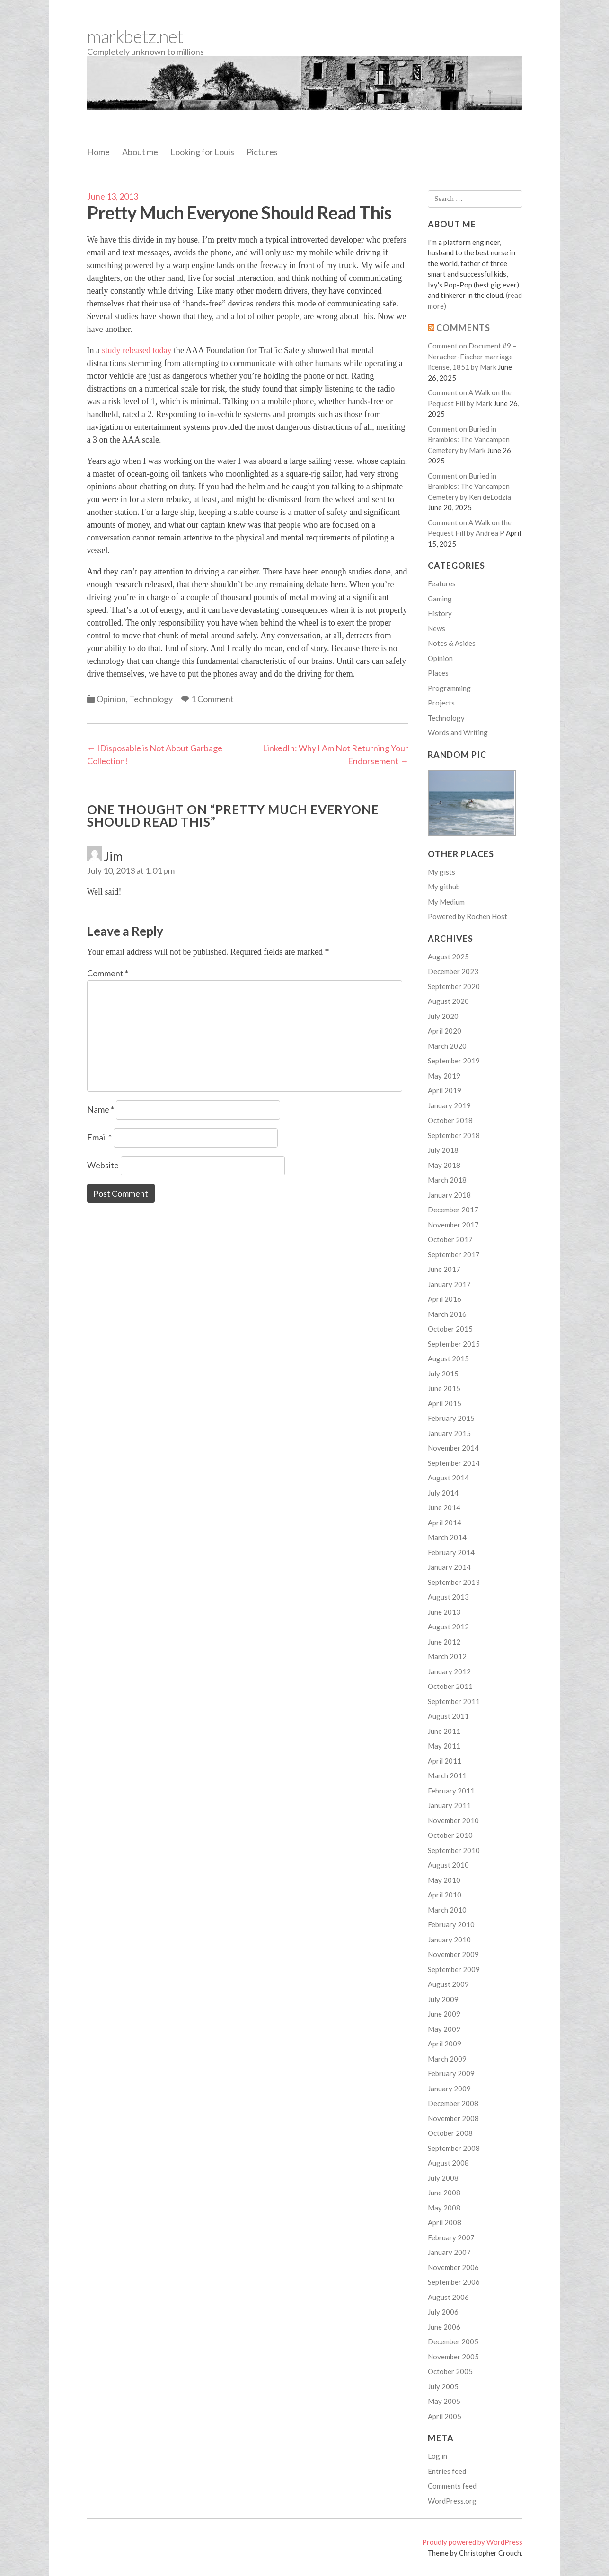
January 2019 (449, 1105)
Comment (107, 973)
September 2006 (454, 2282)
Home (98, 152)
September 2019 (454, 1060)
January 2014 (449, 1567)
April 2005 (444, 2416)
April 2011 (444, 1761)
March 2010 (447, 1910)
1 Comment (212, 699)
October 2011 (450, 1686)
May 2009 (444, 2029)
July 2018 (443, 1150)
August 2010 (448, 1865)
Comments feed (452, 2485)
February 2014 (451, 1552)
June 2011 (444, 1731)
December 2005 (453, 2341)
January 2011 (449, 1805)
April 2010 (444, 1894)
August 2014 (448, 1477)
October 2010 (450, 1835)
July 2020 (443, 1016)
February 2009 (451, 2073)
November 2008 (453, 2118)
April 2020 (444, 1031)
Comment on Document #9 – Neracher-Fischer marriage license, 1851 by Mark (472, 356)
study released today (136, 350)
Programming (449, 688)
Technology (151, 699)
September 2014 (454, 1463)
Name (100, 1109)
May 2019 (444, 1075)
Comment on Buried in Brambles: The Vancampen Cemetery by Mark (469, 439)
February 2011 (451, 1790)
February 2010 (451, 1924)
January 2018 (449, 1195)
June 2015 (444, 1388)
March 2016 (447, 1314)
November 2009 (453, 1954)
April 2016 (444, 1299)
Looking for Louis (202, 152)
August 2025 (448, 956)
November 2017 (453, 1224)
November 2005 (453, 2356)
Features (442, 583)
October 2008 (450, 2133)
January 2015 (449, 1433)
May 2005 (444, 2401)
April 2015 (444, 1403)
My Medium (446, 901)
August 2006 (448, 2297)
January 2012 (449, 1671)
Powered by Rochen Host (467, 916)
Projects (441, 702)
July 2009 (443, 1999)
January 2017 (449, 1284)
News (436, 628)
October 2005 (450, 2371)
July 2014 (443, 1492)
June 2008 (444, 2192)
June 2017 (444, 1269)
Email (99, 1137)
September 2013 (454, 1582)
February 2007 (451, 2237)
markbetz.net (135, 36)
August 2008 (448, 2162)
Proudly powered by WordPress (472, 2542)
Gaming (440, 598)
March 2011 (447, 1775)
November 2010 (453, 1820)
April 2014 (444, 1522)
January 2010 (449, 1939)
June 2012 (444, 1641)
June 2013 (444, 1612)
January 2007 (449, 2252)
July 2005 (443, 2386)
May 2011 (444, 1745)
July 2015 (443, 1373)
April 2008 (444, 2222)
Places (438, 673)
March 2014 (447, 1537)
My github (444, 886)
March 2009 (447, 2058)
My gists (441, 872)
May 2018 (444, 1165)
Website (103, 1165)
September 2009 (454, 1969)
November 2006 (453, 2267)
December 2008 (453, 2103)
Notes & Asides (452, 643)
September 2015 (454, 1344)
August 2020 (448, 1001)
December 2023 (453, 971)
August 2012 (448, 1626)
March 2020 (447, 1046)
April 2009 (444, 2043)
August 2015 (448, 1358)
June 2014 (444, 1507)
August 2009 (448, 1984)
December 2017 (453, 1209)
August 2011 (448, 1716)
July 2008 (443, 2178)
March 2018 (447, 1179)
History (440, 613)
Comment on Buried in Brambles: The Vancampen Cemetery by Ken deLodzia (469, 486)
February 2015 (451, 1418)
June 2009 (444, 2014)
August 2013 (448, 1597)
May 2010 (444, 1880)
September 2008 (454, 2148)
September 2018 (454, 1135)
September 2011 (454, 1701)
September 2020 (454, 986)
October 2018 (450, 1120)
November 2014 (453, 1448)
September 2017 (454, 1254)
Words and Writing (458, 732)
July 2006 (443, 2311)
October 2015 (450, 1328)
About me (140, 152)
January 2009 (449, 2088)
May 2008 (444, 2207)
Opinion (111, 699)
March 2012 (447, 1656)
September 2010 (454, 1850)
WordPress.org (452, 2501)
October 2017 (450, 1239)
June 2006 (444, 2327)
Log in (437, 2456)
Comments (463, 327)
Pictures (262, 152)
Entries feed (447, 2471)
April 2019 (444, 1090)
